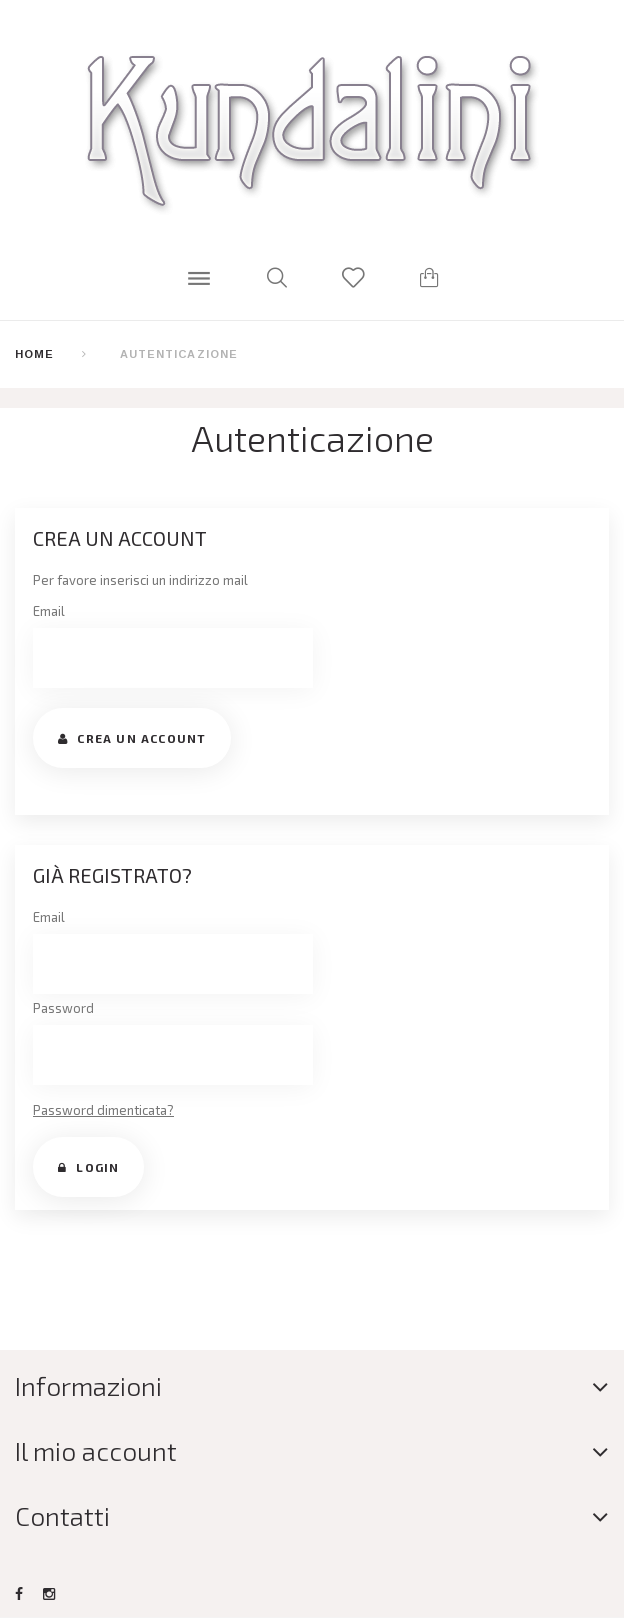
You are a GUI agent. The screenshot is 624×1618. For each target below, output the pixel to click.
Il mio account (96, 1450)
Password (63, 1008)
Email (49, 611)
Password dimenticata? (103, 1110)
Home (34, 354)
